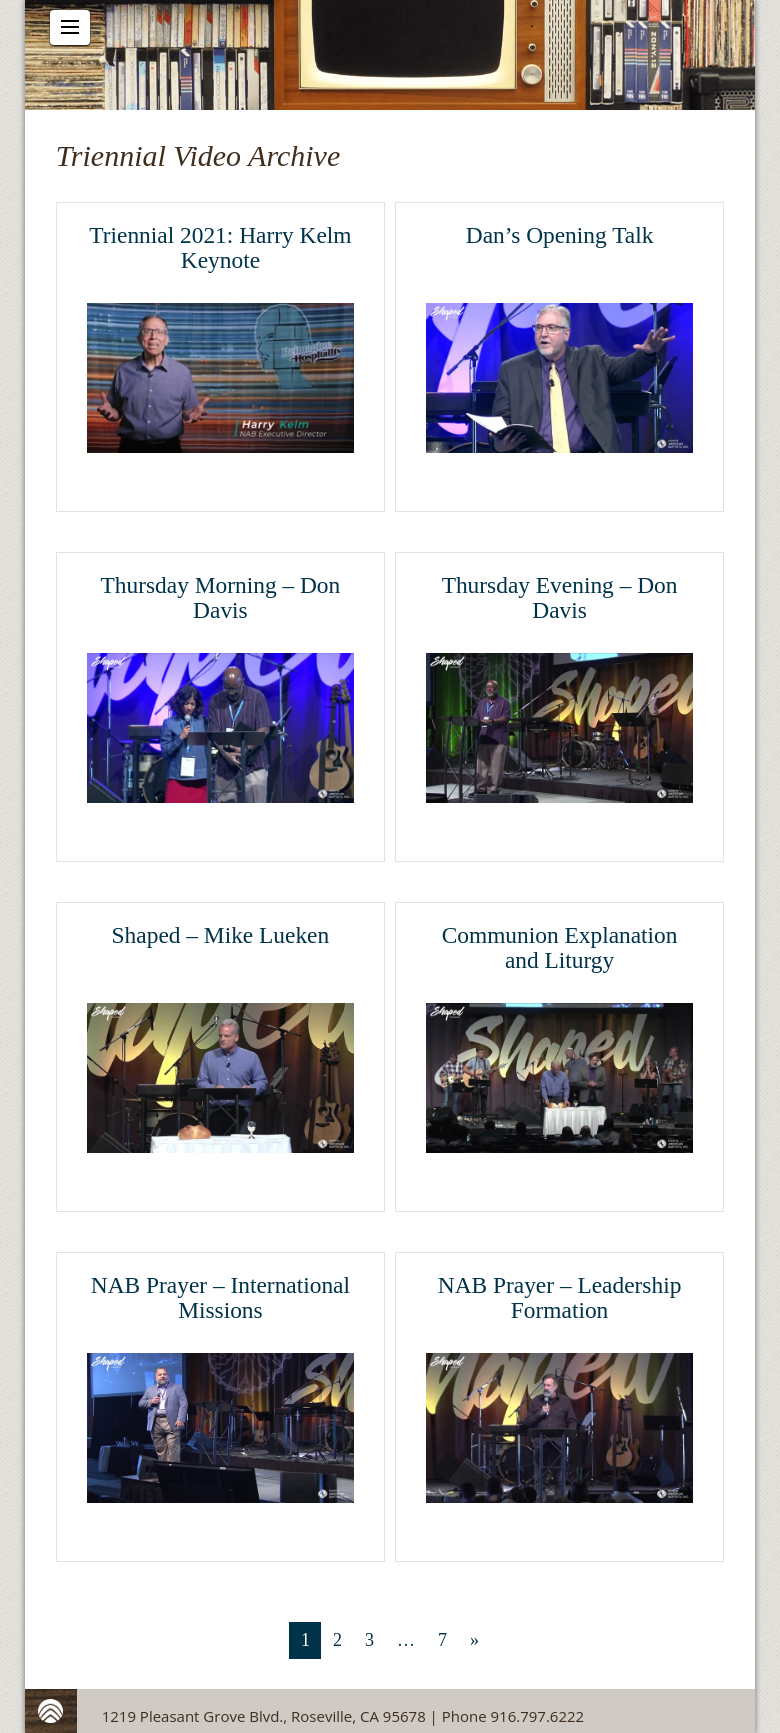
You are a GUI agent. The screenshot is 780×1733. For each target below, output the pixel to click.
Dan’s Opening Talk (560, 235)
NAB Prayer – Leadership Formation (560, 1298)
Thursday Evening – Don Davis (560, 598)
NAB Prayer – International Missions (220, 1298)
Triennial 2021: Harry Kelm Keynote (220, 248)
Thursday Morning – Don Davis (221, 598)
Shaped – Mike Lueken (221, 935)
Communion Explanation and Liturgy (560, 948)
